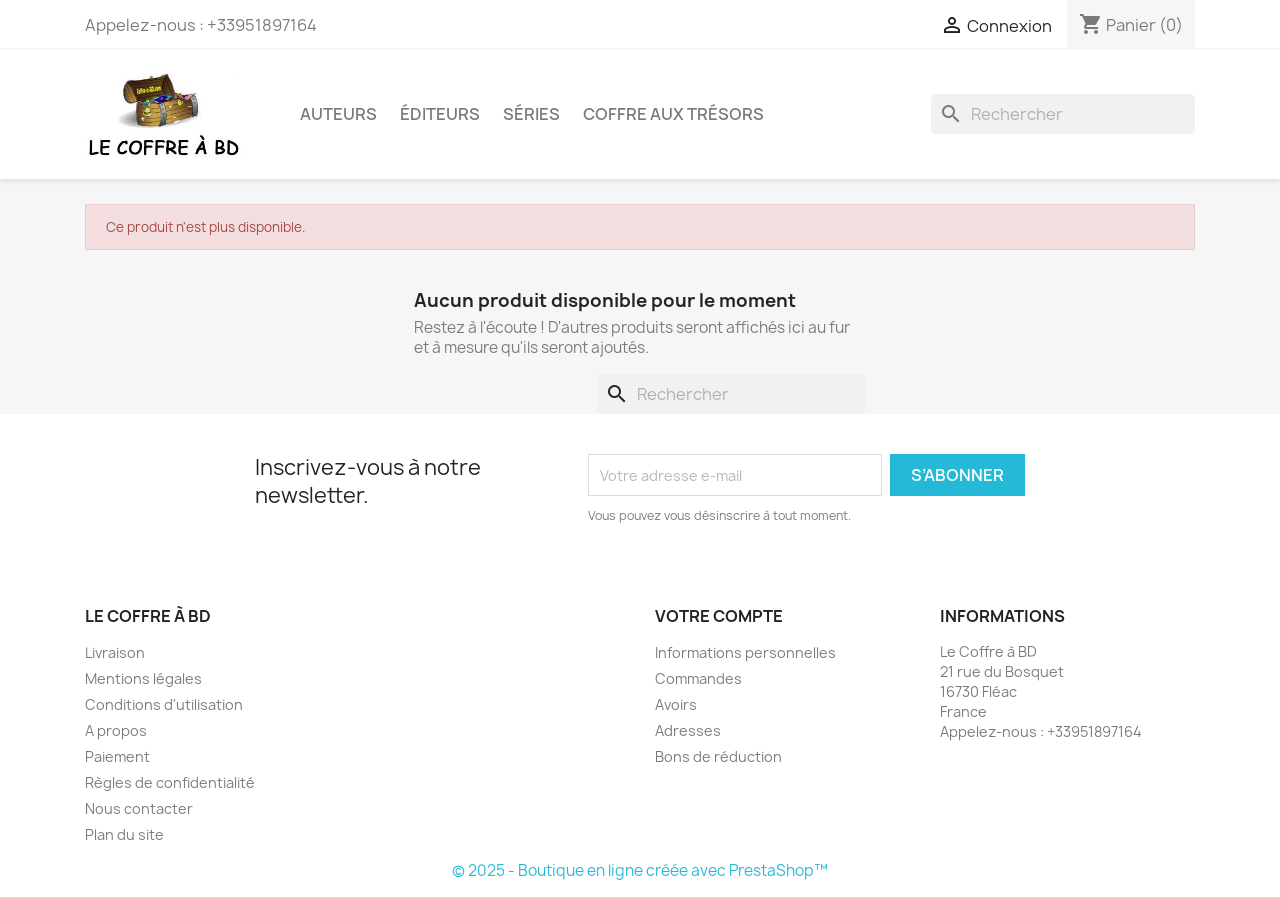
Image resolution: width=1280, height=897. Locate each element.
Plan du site (124, 834)
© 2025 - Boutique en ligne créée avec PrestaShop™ (640, 870)
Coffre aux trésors (673, 114)
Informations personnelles (745, 652)
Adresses (688, 730)
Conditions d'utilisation (164, 704)
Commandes (698, 678)
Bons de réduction (718, 756)
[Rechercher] (1063, 114)
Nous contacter (139, 808)
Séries (531, 114)
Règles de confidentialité (170, 782)
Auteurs (338, 114)
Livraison (115, 652)
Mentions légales (143, 678)
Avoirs (676, 704)
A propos (116, 730)
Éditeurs (440, 114)
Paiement (117, 756)
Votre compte (719, 616)
